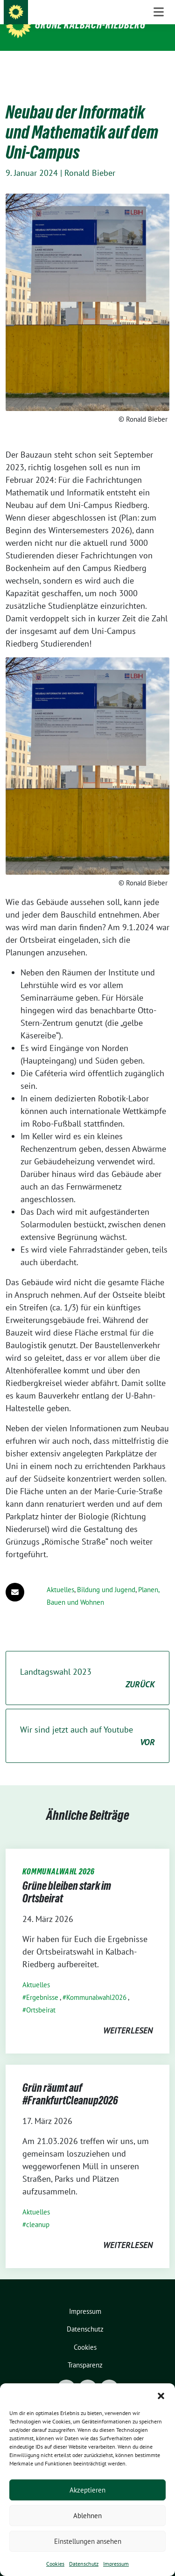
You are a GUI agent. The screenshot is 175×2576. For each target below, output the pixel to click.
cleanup (37, 2210)
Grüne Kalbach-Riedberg (90, 25)
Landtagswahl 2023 (87, 1664)
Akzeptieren (87, 2489)
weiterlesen (128, 2016)
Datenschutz (83, 2563)
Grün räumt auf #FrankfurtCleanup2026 (70, 2080)
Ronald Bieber (89, 158)
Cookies (55, 2563)
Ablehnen (87, 2515)
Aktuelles (60, 1575)
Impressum (116, 2563)
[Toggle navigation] (158, 66)
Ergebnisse (42, 1982)
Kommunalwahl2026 (96, 1982)
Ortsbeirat (41, 1995)
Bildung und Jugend (106, 1575)
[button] (161, 2395)
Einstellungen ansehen (87, 2541)
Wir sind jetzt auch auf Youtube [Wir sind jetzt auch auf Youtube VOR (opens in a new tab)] (87, 1722)
